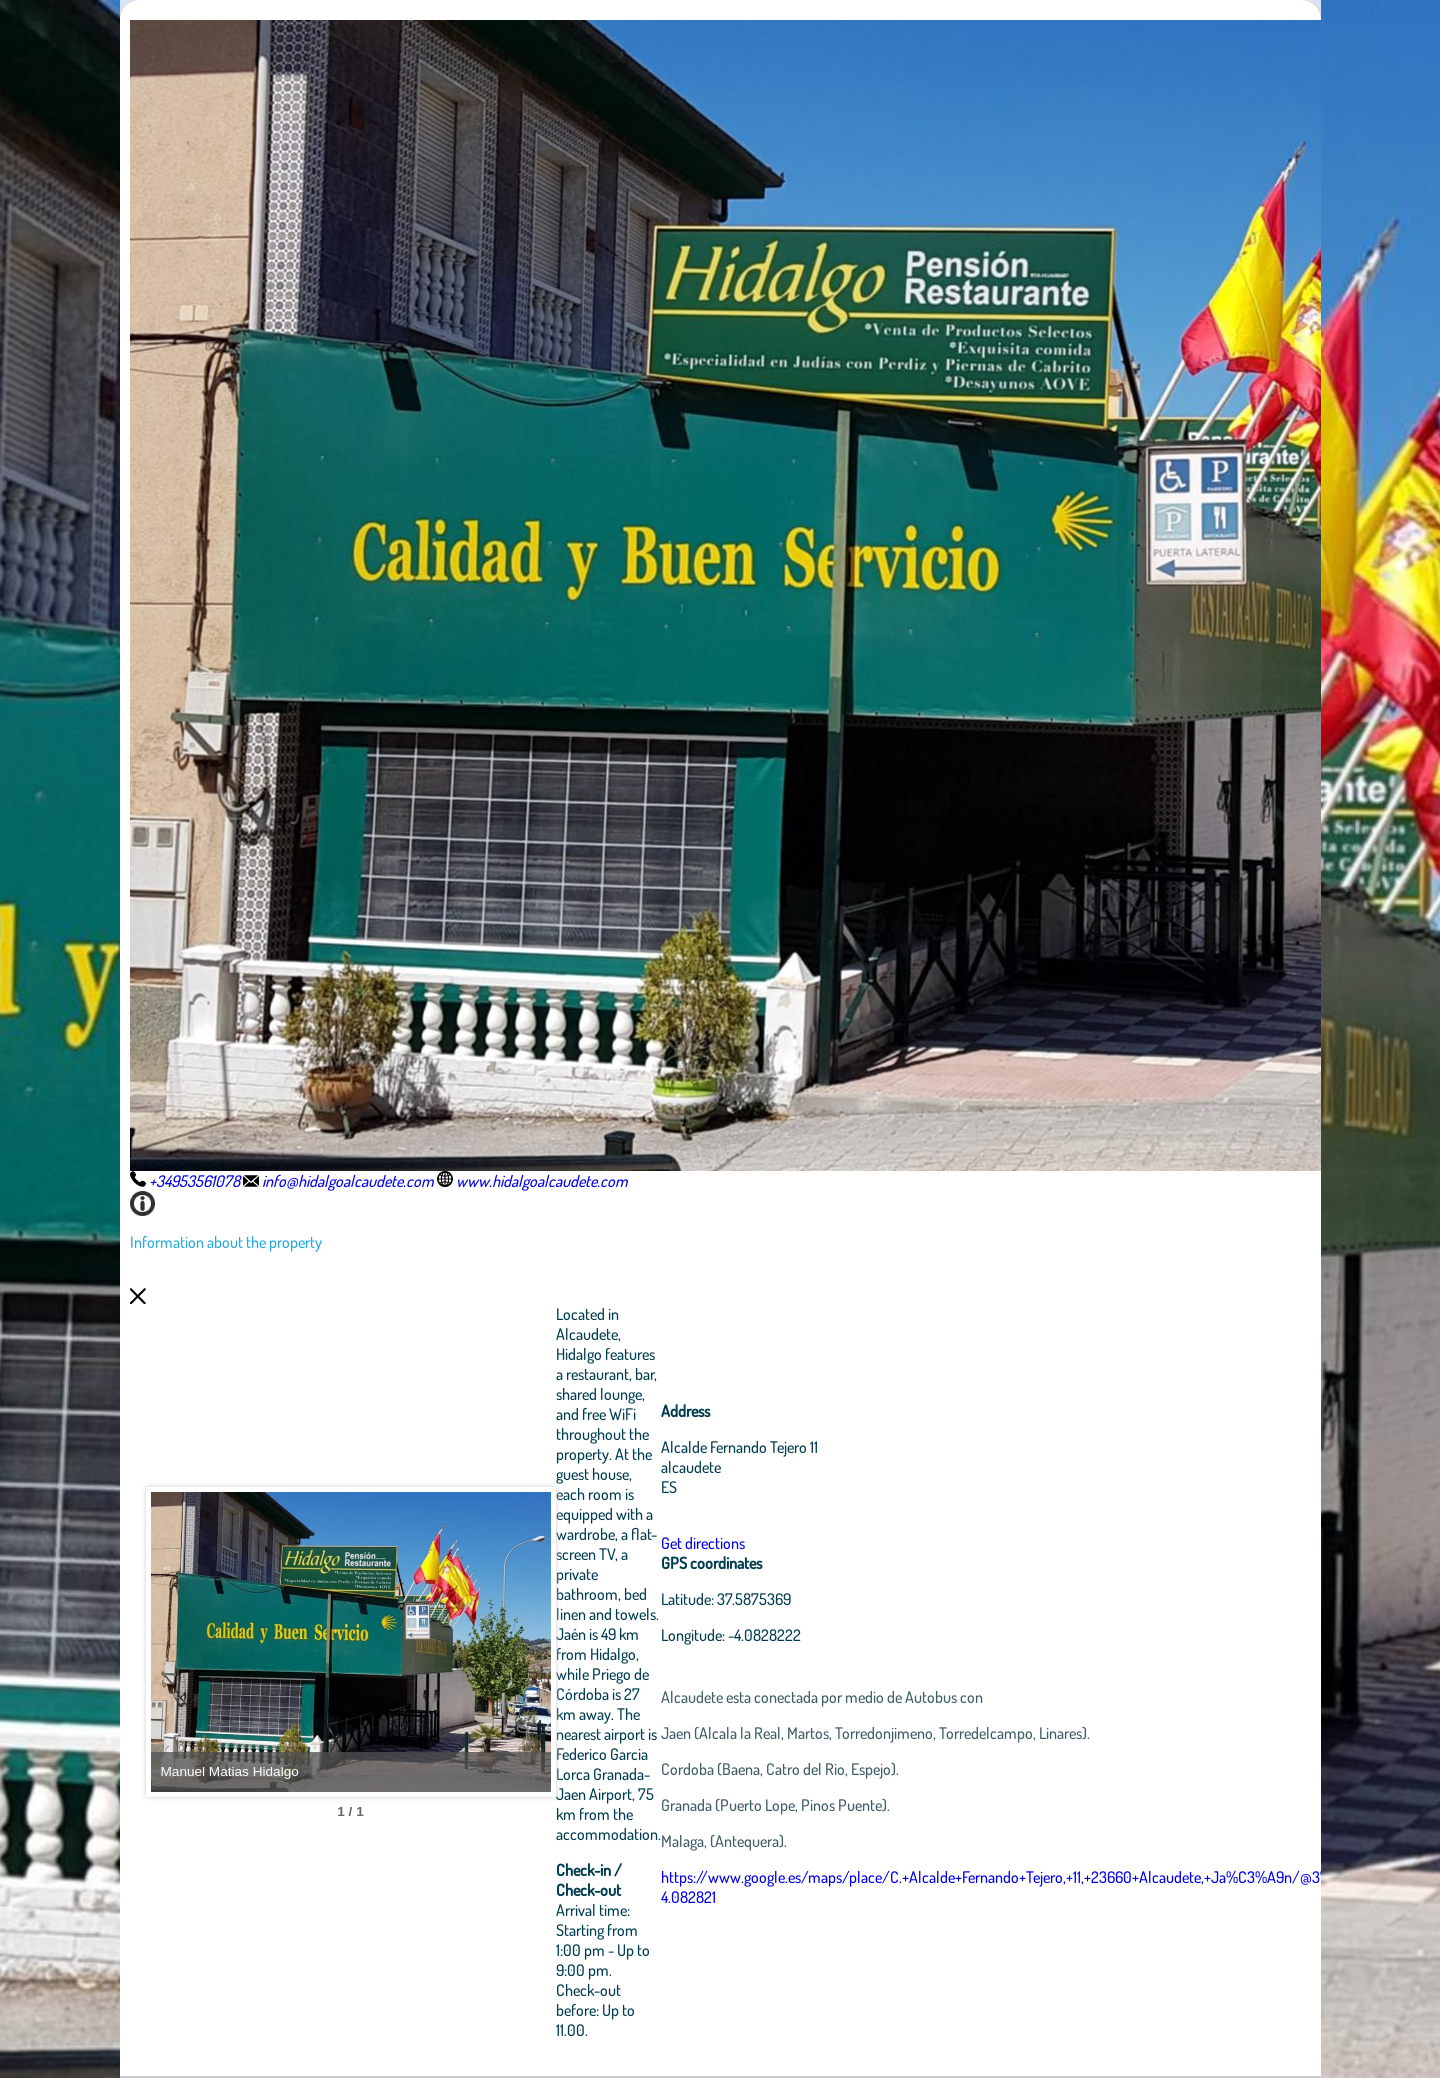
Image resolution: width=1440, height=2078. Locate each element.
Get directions (703, 1543)
